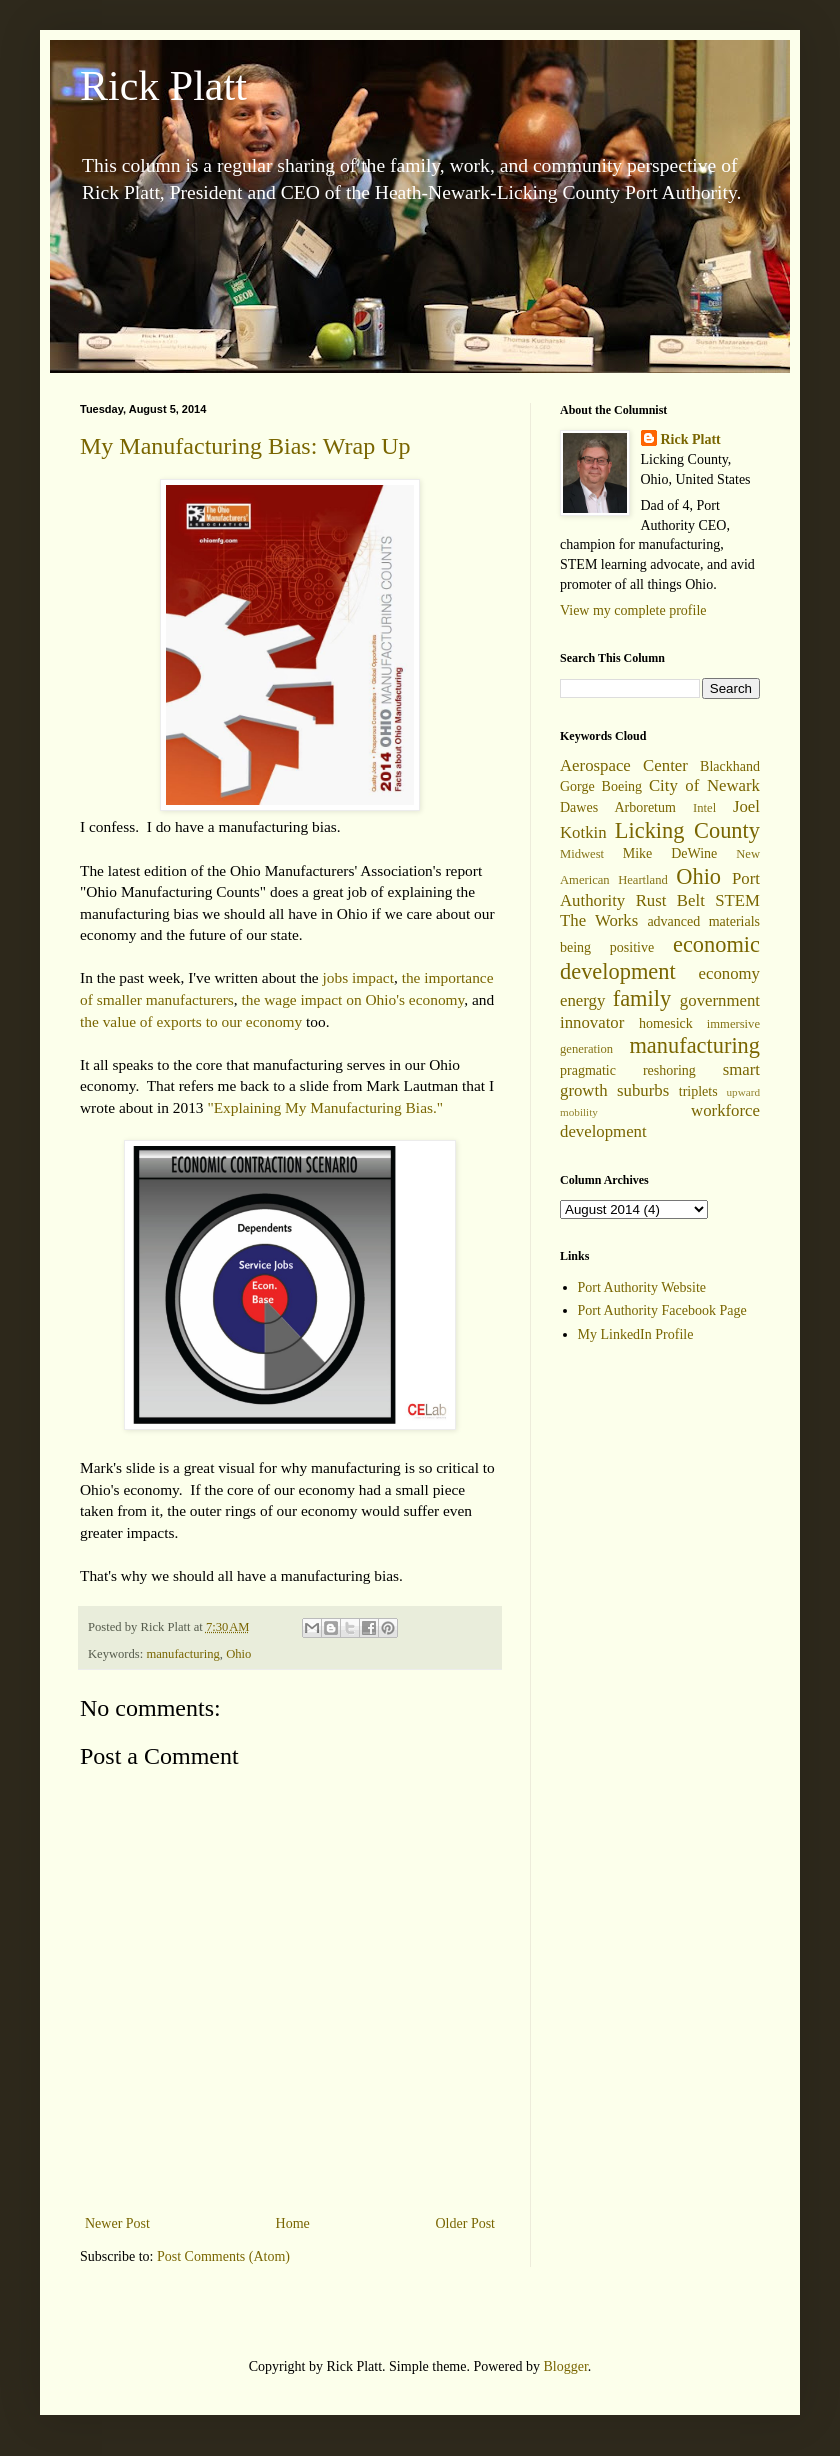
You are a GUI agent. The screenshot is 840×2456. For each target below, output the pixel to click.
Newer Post (117, 2223)
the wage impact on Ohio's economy (353, 999)
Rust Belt (670, 900)
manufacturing (182, 1654)
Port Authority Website (642, 1287)
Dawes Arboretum (618, 807)
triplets (698, 1091)
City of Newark (704, 785)
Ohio (238, 1654)
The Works (599, 920)
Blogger (565, 2366)
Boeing (622, 786)
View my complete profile (633, 610)
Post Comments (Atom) (223, 2256)
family (642, 998)
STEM (737, 900)
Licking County (687, 830)
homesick (666, 1023)
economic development (660, 958)
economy (729, 973)
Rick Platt (163, 86)
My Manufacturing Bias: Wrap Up (245, 446)
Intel (704, 808)
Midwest (582, 854)
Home (293, 2223)
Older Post (466, 2223)
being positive (607, 947)
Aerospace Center (624, 765)
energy (582, 1000)
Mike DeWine (670, 853)
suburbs (643, 1090)
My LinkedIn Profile (636, 1334)
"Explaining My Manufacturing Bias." (325, 1107)
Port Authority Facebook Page (662, 1310)
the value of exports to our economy (191, 1021)
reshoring (669, 1070)
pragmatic (588, 1070)
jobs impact (358, 977)
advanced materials (703, 921)
